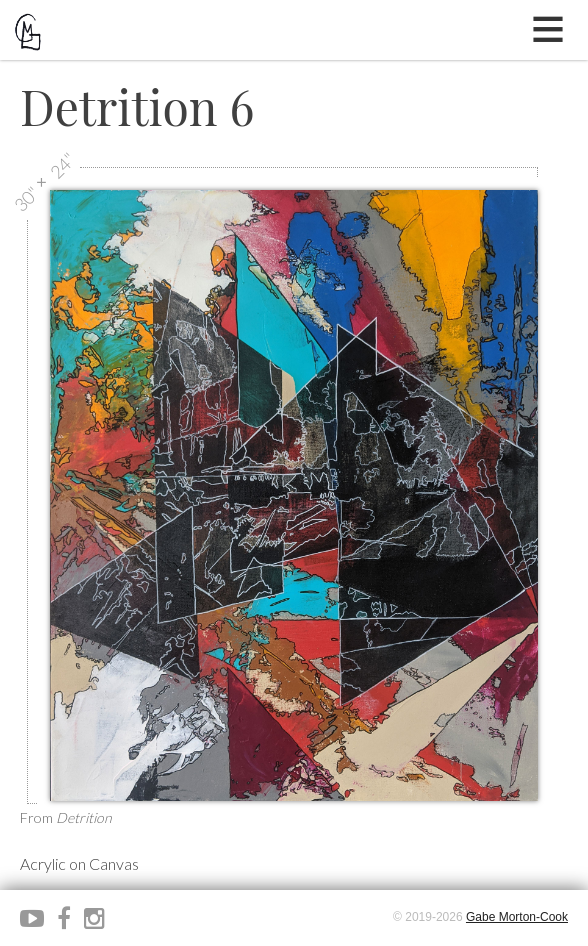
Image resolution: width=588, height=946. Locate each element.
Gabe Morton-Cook (517, 917)
